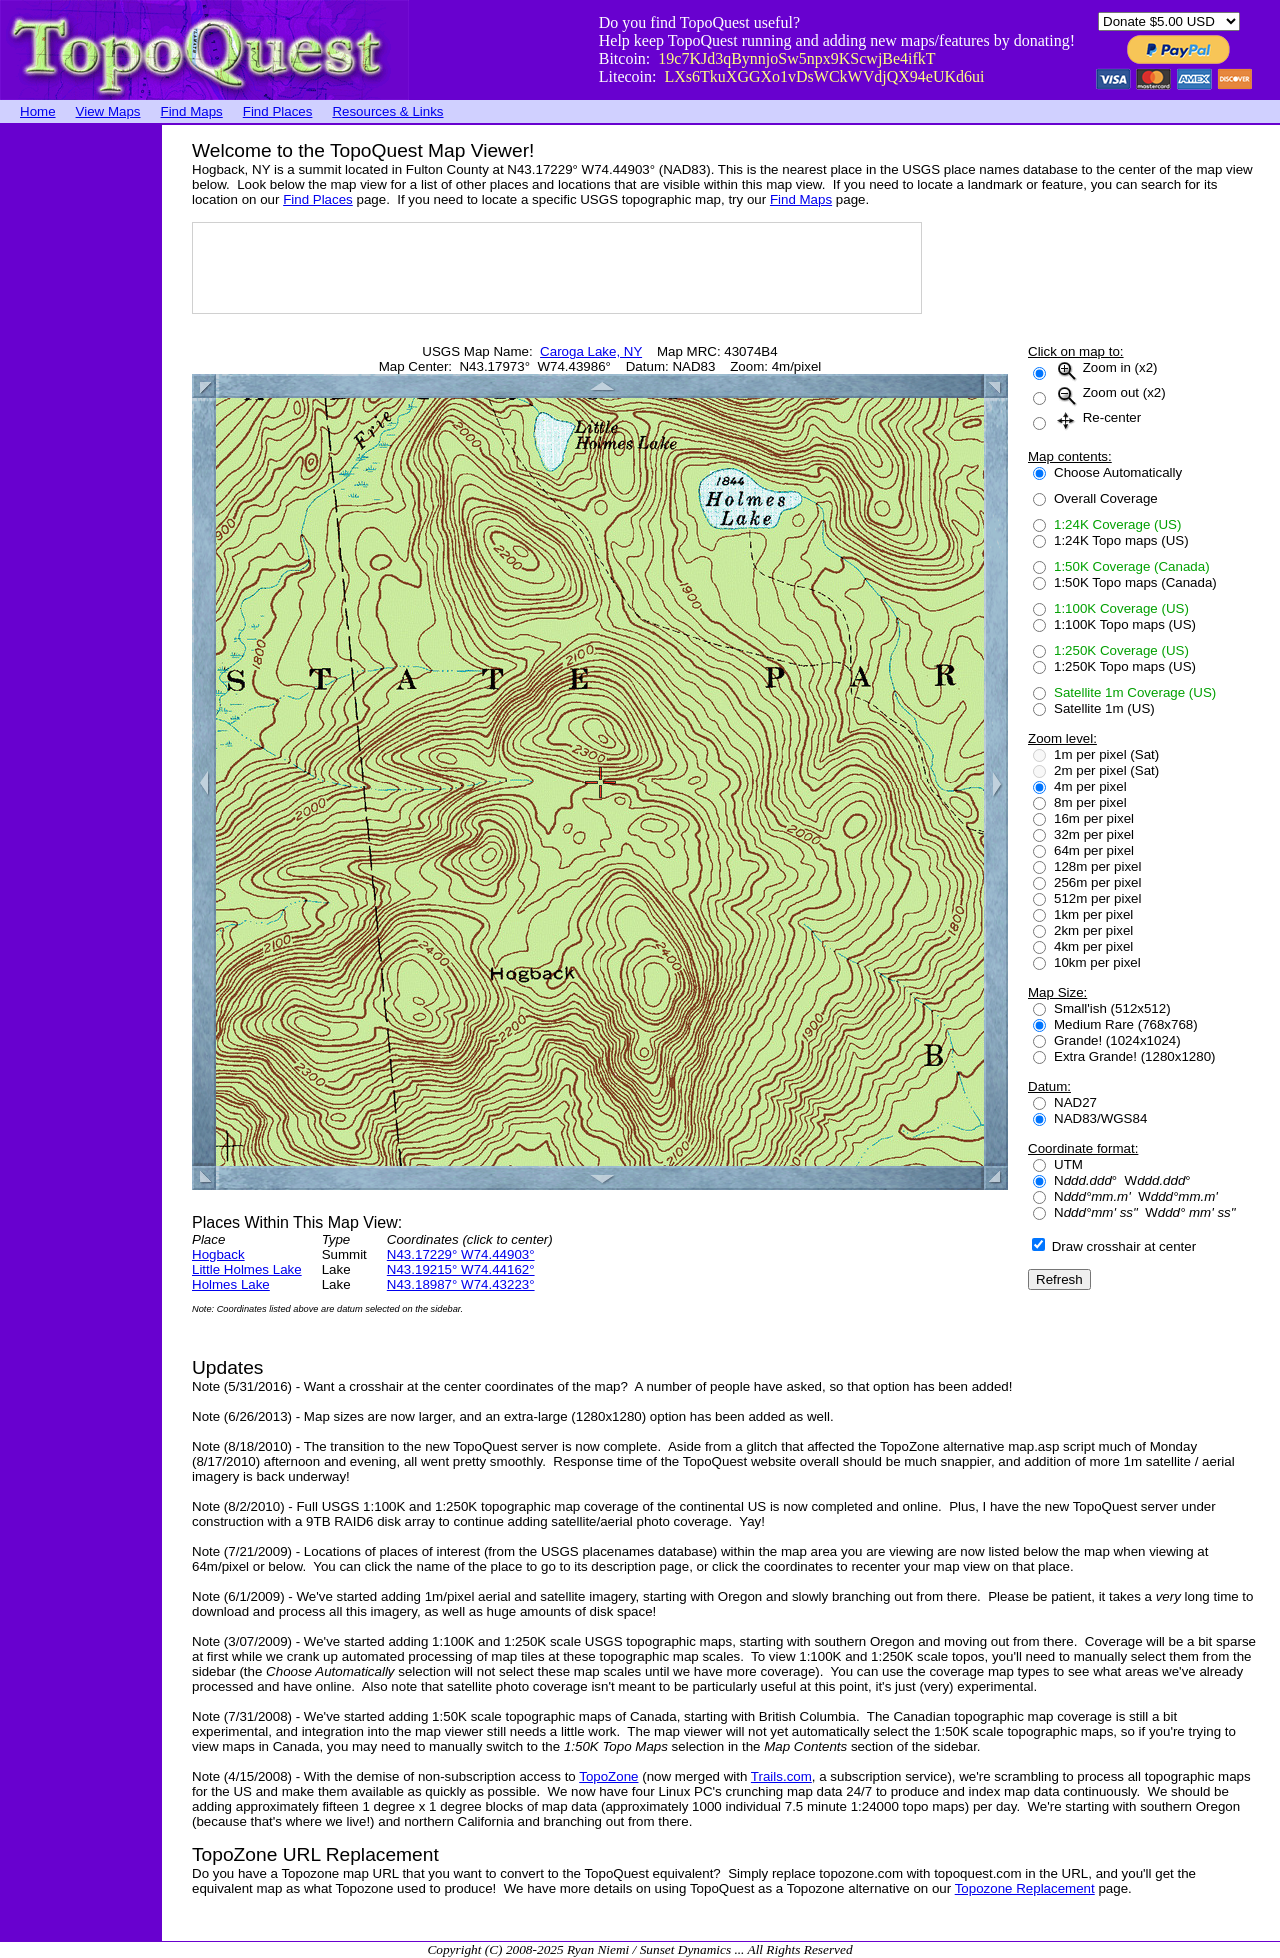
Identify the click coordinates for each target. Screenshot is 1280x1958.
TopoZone (608, 1776)
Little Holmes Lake (247, 1269)
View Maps (108, 111)
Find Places (278, 111)
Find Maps (192, 111)
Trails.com (781, 1776)
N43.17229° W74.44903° (461, 1254)
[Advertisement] (80, 425)
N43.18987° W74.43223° (461, 1284)
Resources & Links (387, 111)
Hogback (218, 1254)
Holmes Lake (231, 1284)
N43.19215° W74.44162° (461, 1269)
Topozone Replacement (1025, 1888)
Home (38, 111)
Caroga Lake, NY (591, 351)
